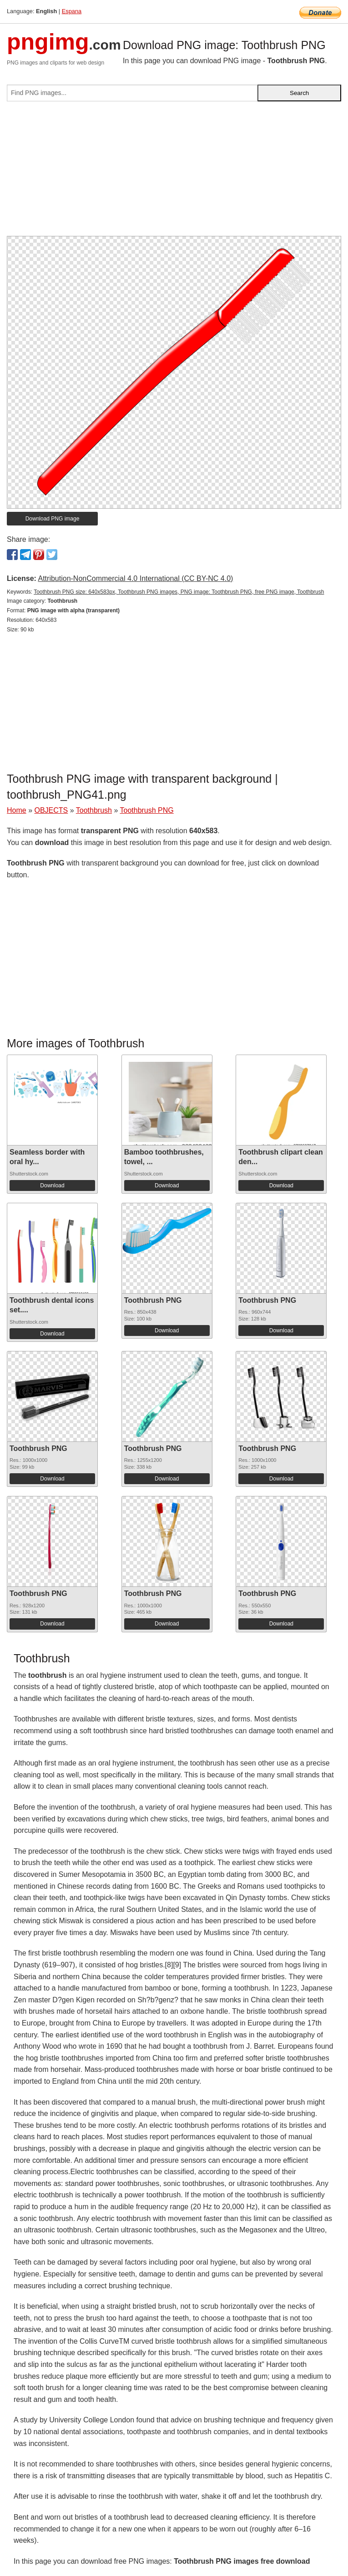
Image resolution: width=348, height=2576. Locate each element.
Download (52, 1185)
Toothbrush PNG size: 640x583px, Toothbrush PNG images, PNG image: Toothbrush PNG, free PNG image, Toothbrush (179, 592)
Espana (71, 11)
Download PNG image (52, 518)
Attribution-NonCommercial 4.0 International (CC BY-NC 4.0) (135, 578)
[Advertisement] (174, 172)
